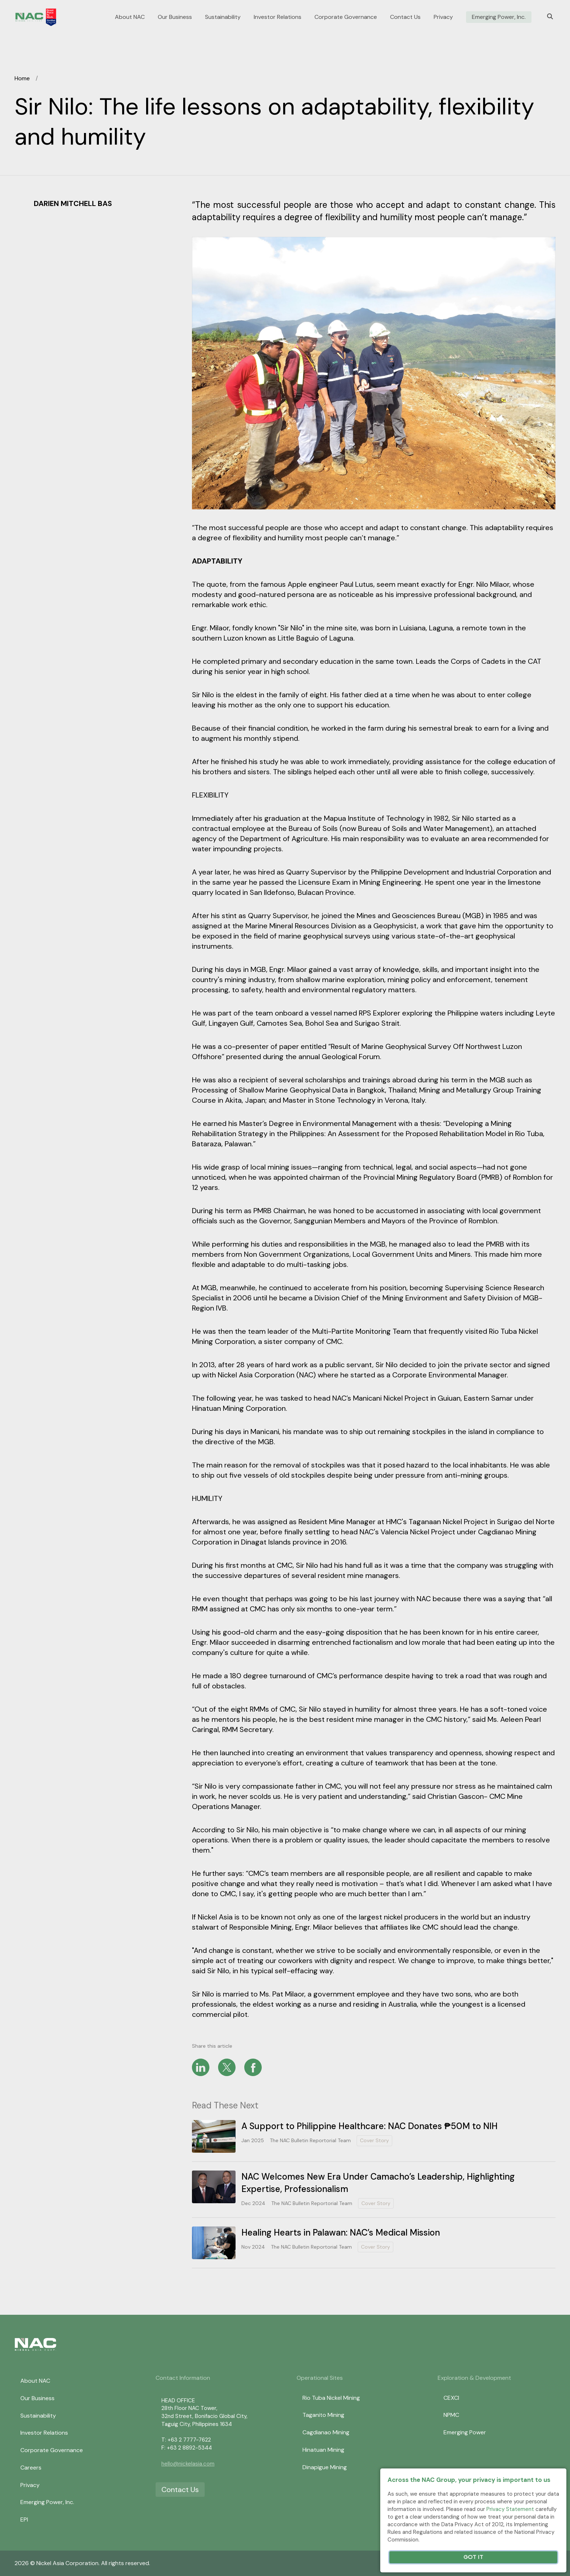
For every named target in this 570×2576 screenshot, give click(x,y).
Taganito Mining (323, 2415)
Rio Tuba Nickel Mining (331, 2398)
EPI (24, 2519)
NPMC (451, 2415)
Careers (30, 2467)
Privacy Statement (510, 2509)
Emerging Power (464, 2432)
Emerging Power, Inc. (499, 17)
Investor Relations (277, 17)
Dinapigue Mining (324, 2467)
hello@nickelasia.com (187, 2463)
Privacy (443, 17)
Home (22, 78)
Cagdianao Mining (325, 2432)
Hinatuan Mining (323, 2450)
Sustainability (223, 17)
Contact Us (405, 17)
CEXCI (451, 2398)
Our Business (175, 17)
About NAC (130, 17)
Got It (473, 2557)
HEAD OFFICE (178, 2400)
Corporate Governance (345, 17)
